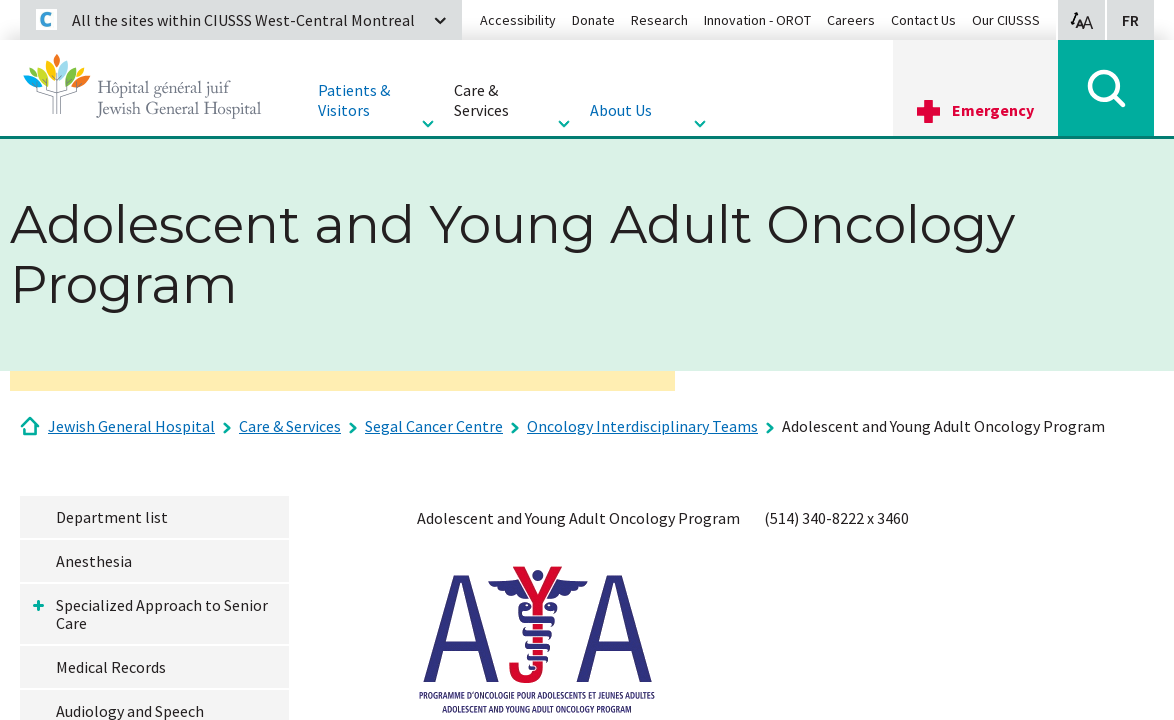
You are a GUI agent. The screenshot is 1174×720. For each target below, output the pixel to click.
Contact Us (923, 20)
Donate (593, 20)
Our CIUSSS (1006, 20)
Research (659, 20)
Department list (112, 517)
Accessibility (518, 20)
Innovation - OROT (757, 20)
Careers (851, 20)
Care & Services (290, 426)
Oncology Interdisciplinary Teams (642, 426)
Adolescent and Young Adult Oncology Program (943, 426)
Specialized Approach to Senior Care (162, 614)
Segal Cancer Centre (434, 426)
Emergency (993, 110)
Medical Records (111, 667)
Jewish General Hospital (131, 426)
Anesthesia (94, 561)
